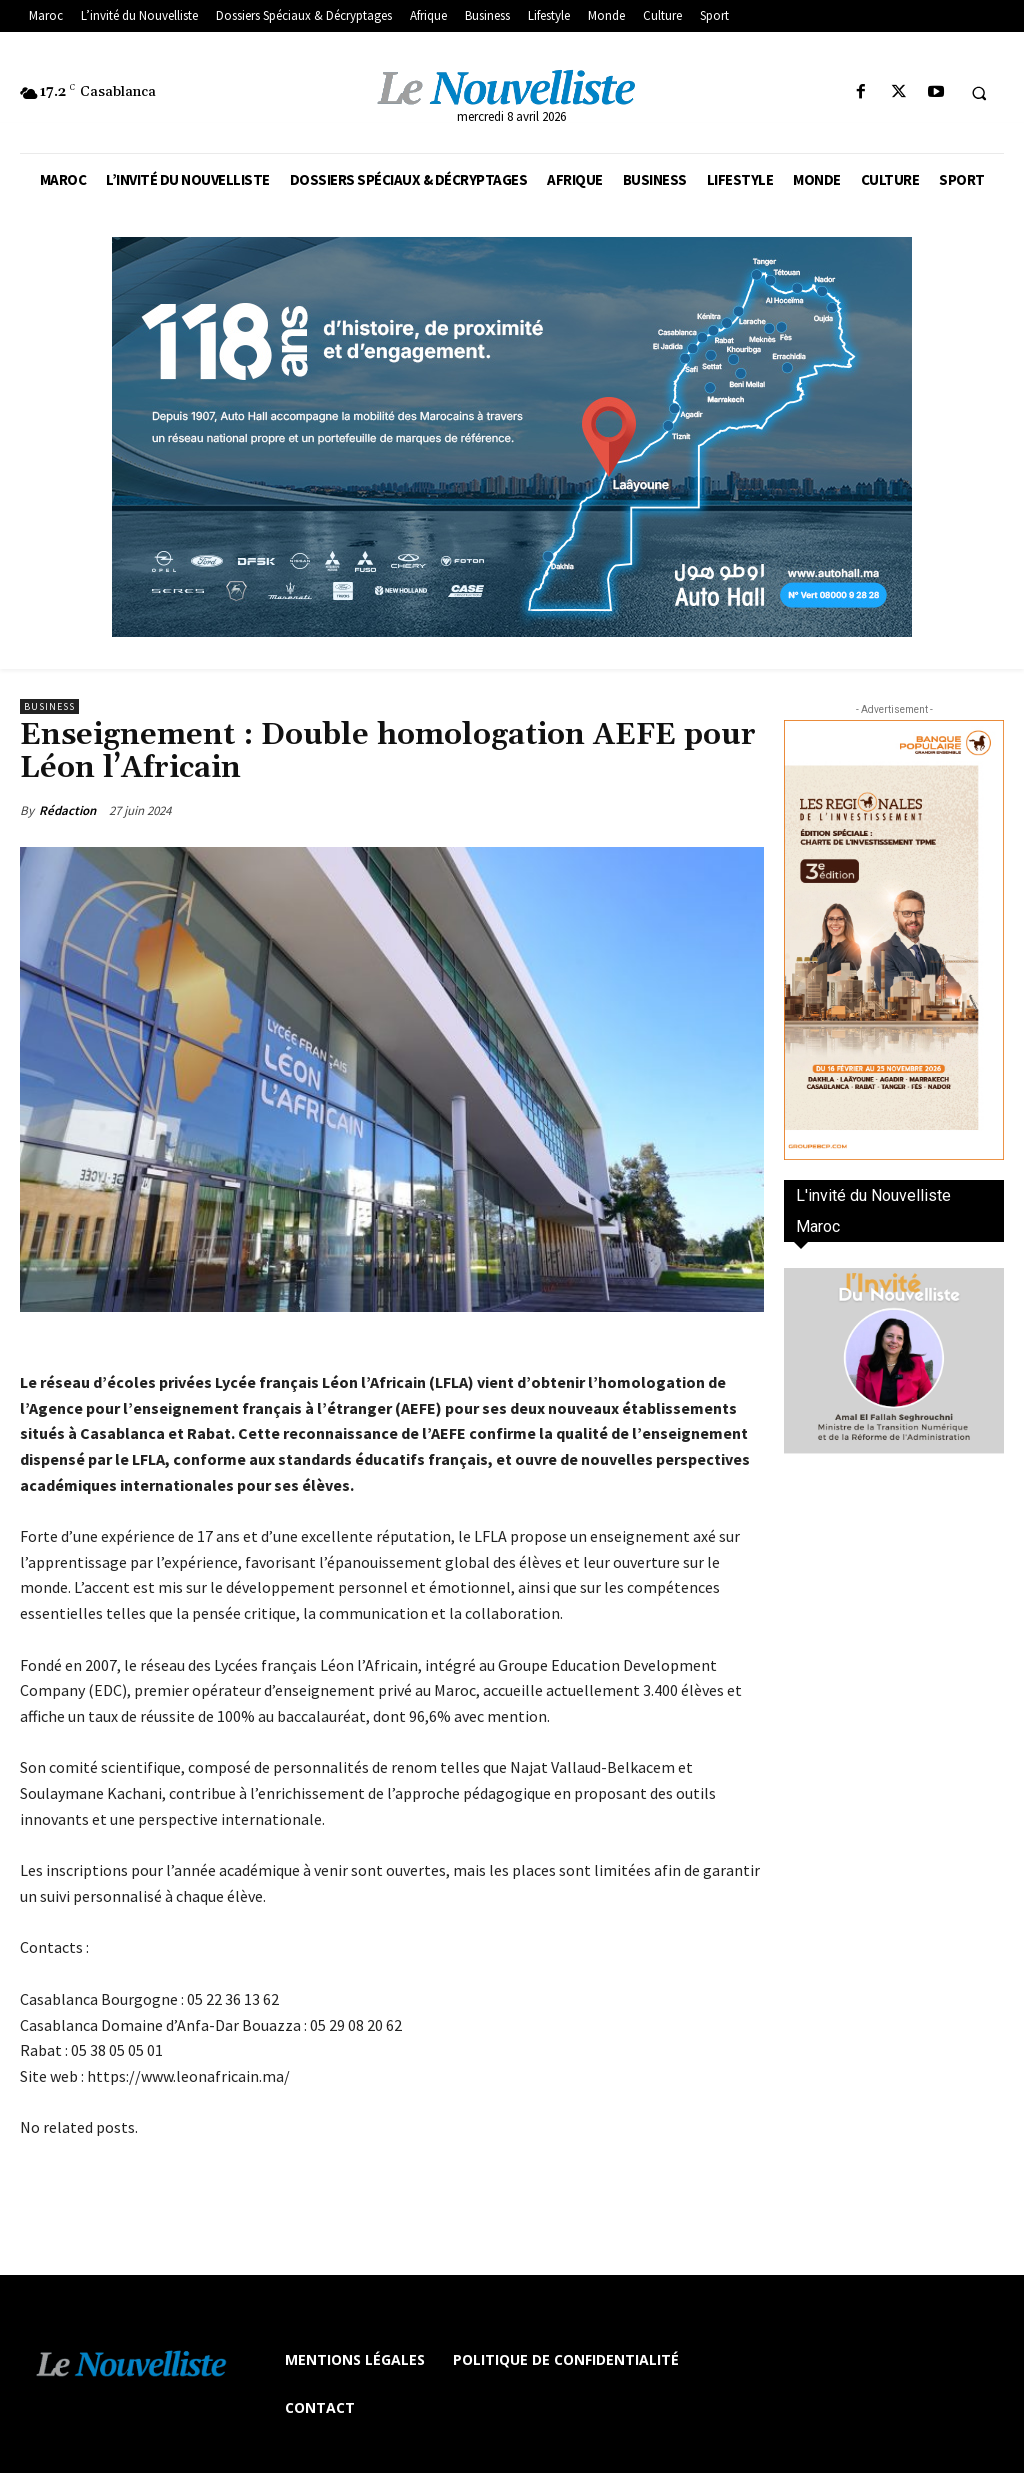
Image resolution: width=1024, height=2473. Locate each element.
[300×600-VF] (894, 940)
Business (49, 706)
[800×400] (512, 437)
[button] (979, 93)
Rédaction (67, 810)
